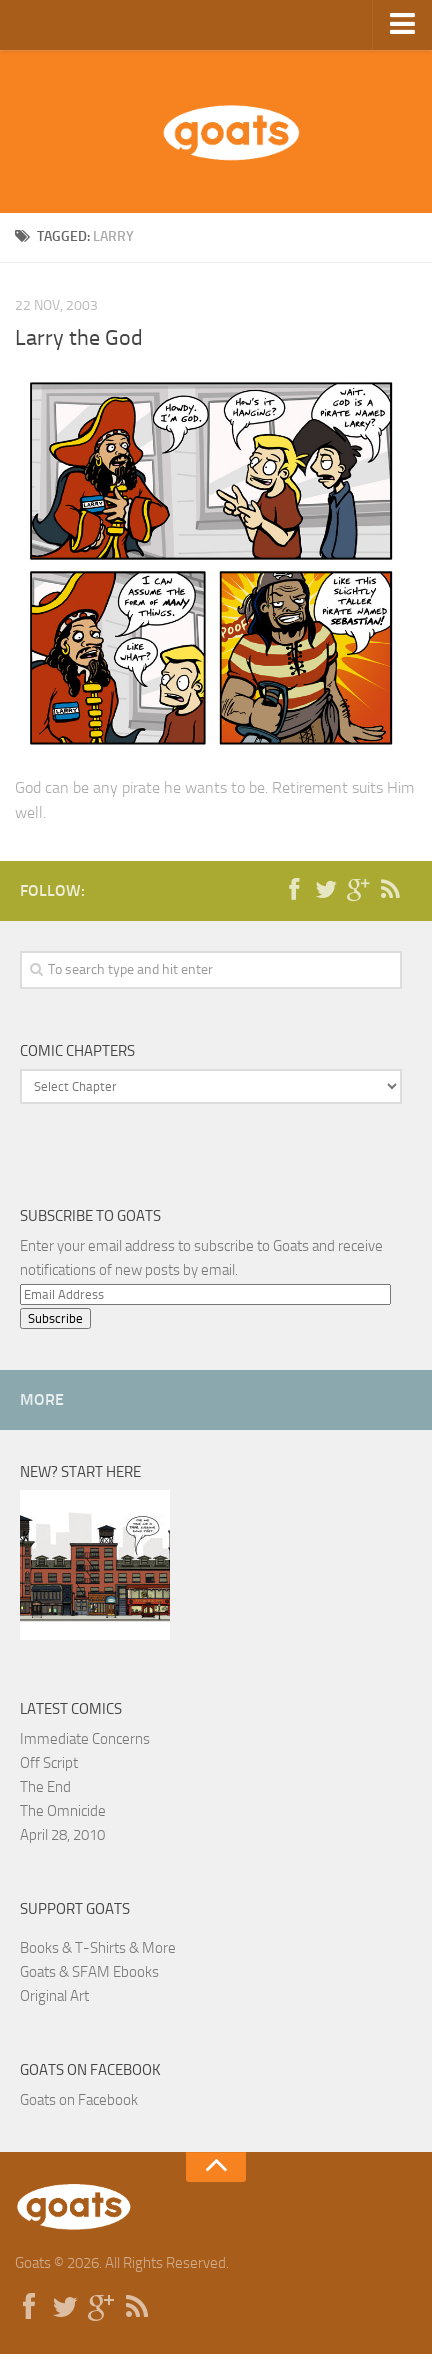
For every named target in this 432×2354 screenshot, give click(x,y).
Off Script (49, 1763)
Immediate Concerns (85, 1739)
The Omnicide (63, 1811)
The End (45, 1787)
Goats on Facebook (90, 2070)
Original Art (54, 1996)
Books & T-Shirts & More (98, 1948)
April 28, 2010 (62, 1835)
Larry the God (79, 338)
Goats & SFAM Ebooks (89, 1972)
